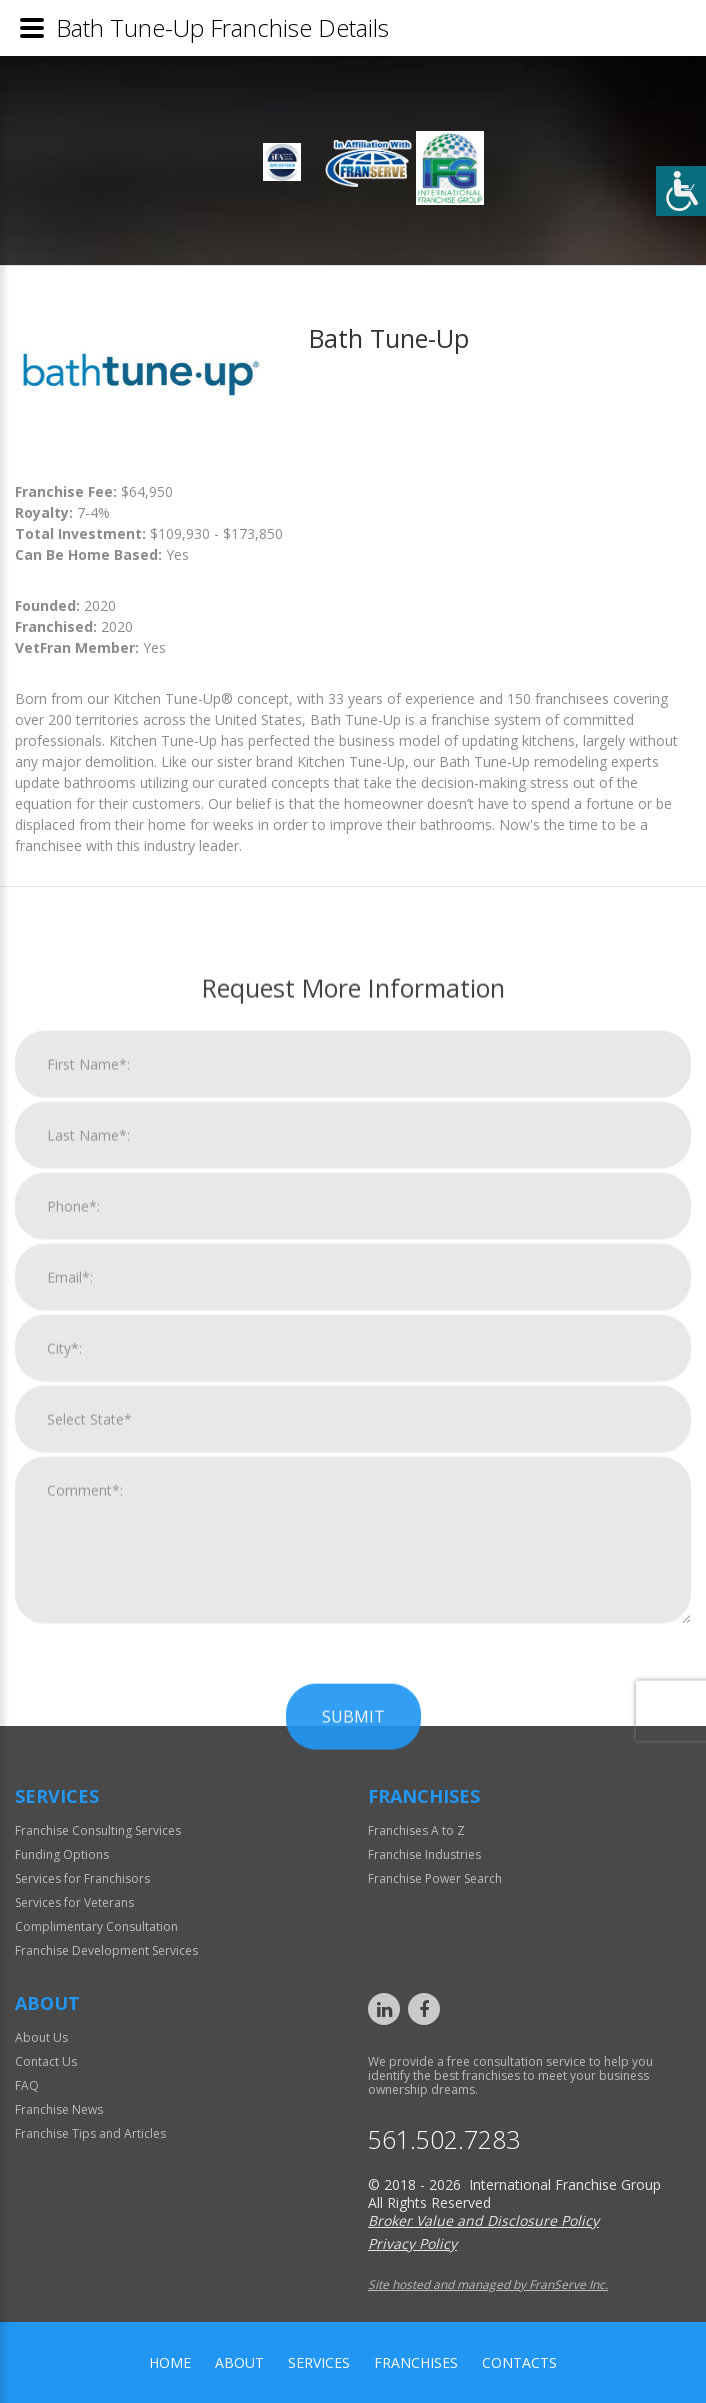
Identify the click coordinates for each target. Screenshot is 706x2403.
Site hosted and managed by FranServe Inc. (488, 2284)
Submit (353, 2207)
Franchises (416, 2362)
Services (319, 2362)
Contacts (519, 2362)
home (170, 2362)
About (239, 2362)
